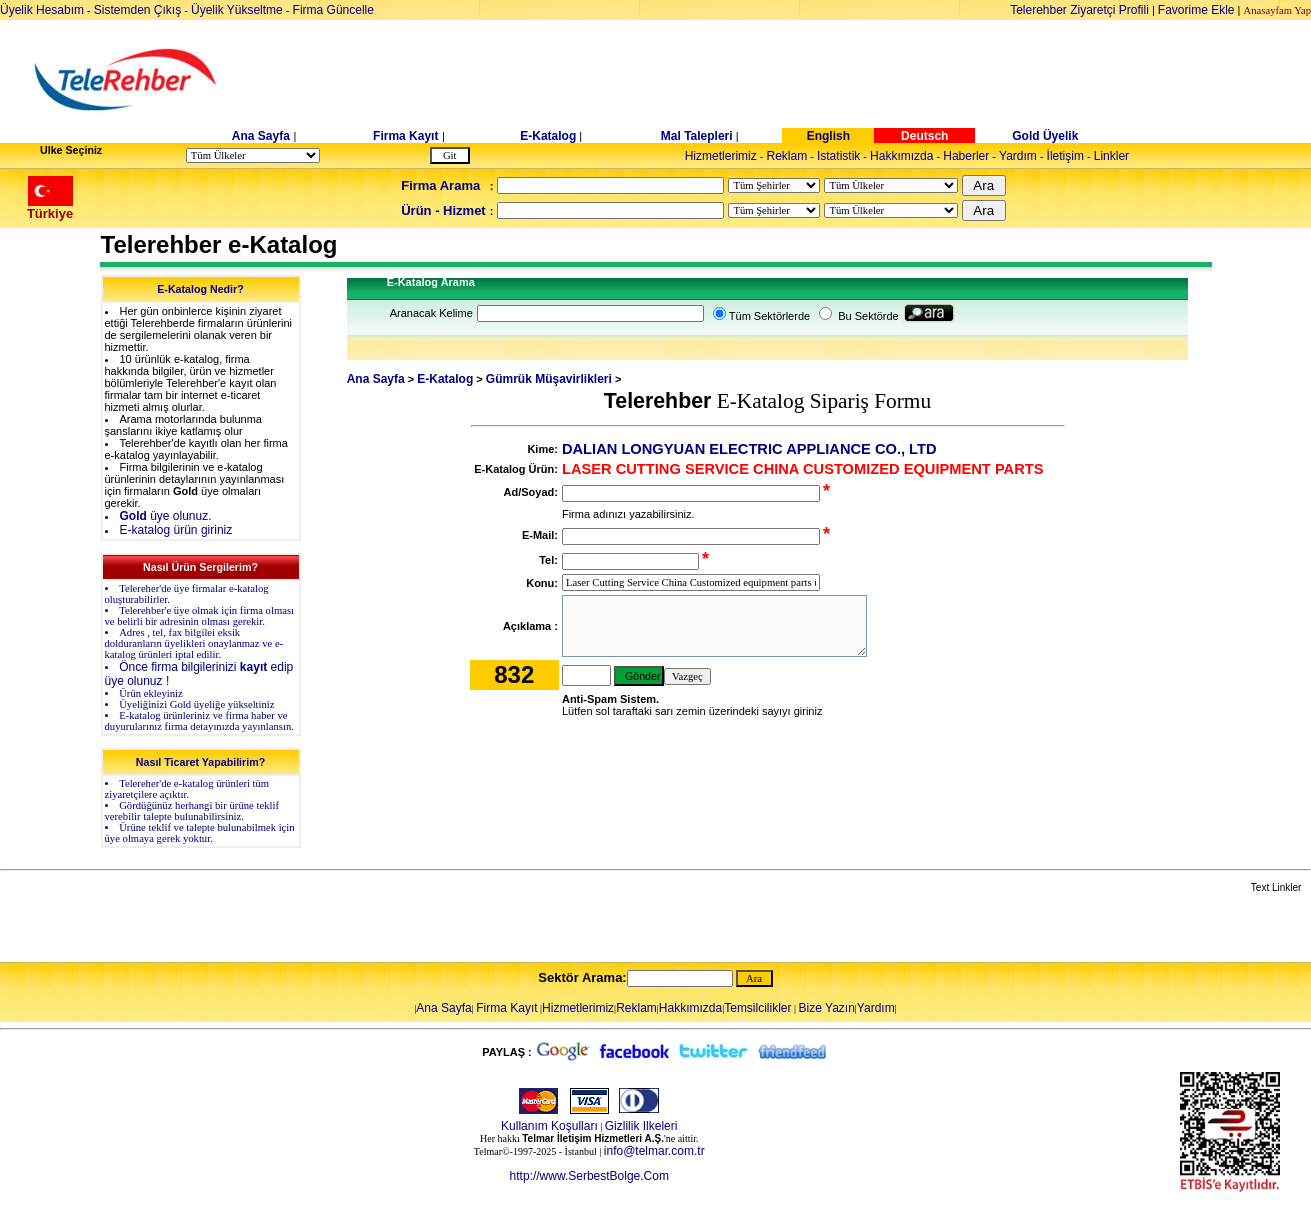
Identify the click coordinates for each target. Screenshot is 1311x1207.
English (828, 136)
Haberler (966, 156)
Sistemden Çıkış (137, 10)
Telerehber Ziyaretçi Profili (1079, 10)
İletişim (1065, 156)
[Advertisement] (810, 80)
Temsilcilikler (757, 1008)
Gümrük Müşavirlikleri (549, 379)
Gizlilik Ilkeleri (641, 1126)
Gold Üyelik (1045, 136)
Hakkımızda (901, 156)
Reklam (786, 156)
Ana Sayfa (261, 136)
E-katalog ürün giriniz (176, 530)
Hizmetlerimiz (721, 156)
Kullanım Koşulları (549, 1126)
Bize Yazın (827, 1008)
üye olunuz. (166, 516)
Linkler (1111, 156)
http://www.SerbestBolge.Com (589, 1176)
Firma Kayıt (405, 136)
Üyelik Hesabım (42, 10)
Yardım (1018, 156)
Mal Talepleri (697, 136)
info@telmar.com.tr (654, 1151)
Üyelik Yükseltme (237, 10)
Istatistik (838, 156)
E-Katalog (548, 136)
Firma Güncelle (333, 10)
